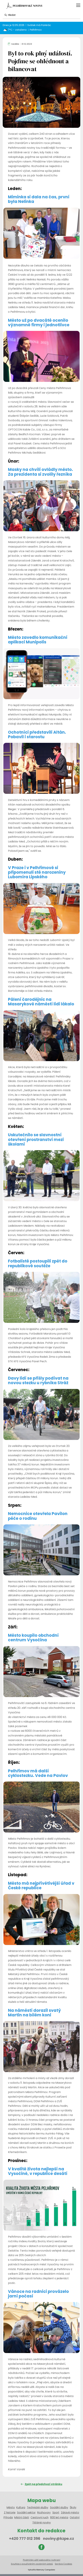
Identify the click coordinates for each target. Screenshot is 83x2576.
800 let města (25, 2524)
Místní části (47, 2519)
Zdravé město (17, 2519)
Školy (74, 2508)
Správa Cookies (63, 2565)
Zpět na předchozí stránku (41, 2484)
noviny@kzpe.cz (58, 2540)
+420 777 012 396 (24, 2540)
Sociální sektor (36, 2513)
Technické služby (37, 2508)
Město (9, 2508)
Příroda (33, 2519)
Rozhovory (54, 2513)
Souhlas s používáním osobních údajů (32, 2565)
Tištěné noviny (57, 2524)
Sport (67, 2513)
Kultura (19, 2508)
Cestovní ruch (65, 2519)
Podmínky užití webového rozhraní (42, 2561)
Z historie (18, 2513)
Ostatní (41, 2524)
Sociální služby (60, 2508)
